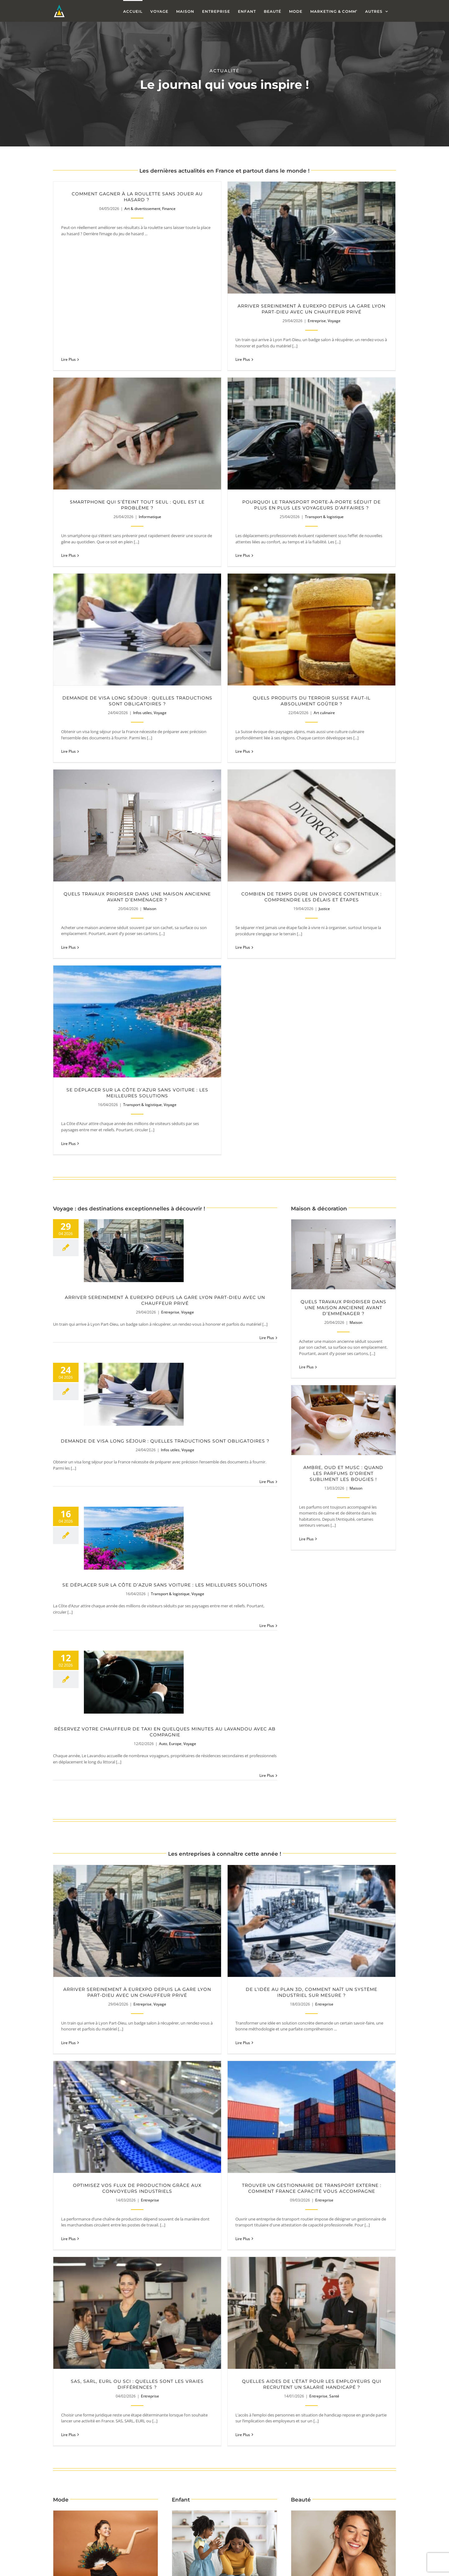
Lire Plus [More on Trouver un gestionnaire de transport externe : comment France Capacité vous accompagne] (68, 1751)
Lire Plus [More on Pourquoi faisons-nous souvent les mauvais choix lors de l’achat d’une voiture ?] (385, 2216)
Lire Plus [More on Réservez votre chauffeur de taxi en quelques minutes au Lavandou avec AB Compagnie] (266, 1309)
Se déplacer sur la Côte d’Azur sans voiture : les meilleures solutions (370, 647)
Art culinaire (382, 490)
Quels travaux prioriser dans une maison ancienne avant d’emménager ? (137, 647)
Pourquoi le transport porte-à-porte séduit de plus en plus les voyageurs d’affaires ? (137, 478)
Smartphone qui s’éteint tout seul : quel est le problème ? (369, 309)
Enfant (231, 1915)
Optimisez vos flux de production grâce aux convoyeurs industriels (370, 1525)
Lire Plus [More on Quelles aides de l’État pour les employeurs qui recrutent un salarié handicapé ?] (301, 1751)
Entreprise (259, 320)
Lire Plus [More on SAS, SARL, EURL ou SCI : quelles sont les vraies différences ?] (184, 1751)
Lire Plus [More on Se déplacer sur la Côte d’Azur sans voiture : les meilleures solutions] (266, 1159)
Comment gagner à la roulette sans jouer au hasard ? (137, 197)
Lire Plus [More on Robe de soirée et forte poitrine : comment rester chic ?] (68, 1966)
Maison (149, 659)
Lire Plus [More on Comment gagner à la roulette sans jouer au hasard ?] (68, 247)
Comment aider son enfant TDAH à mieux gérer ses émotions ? (224, 1900)
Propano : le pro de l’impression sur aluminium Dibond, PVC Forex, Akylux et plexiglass (254, 2568)
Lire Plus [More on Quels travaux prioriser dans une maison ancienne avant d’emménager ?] (306, 900)
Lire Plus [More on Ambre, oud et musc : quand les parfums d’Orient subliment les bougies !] (306, 1072)
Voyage (276, 320)
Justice (266, 659)
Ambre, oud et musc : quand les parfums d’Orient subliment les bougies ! (343, 1006)
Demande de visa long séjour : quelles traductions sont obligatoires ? (254, 478)
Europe (175, 1277)
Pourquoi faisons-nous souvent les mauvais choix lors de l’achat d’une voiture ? (329, 2166)
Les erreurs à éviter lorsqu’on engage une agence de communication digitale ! (370, 2568)
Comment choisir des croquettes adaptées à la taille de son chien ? (151, 2166)
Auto (163, 1277)
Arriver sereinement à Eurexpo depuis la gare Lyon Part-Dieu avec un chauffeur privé (253, 309)
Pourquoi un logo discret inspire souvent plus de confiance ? (370, 2393)
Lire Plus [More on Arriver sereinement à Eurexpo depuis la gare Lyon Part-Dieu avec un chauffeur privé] (266, 871)
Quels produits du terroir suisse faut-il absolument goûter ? (370, 478)
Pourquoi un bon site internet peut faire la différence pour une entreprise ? (253, 2393)
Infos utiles (258, 490)
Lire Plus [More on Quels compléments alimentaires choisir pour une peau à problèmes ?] (306, 1960)
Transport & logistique (150, 490)
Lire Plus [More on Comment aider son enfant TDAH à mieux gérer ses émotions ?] (187, 1966)
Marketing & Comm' (150, 2404)
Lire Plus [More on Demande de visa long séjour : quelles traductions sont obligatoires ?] (266, 1015)
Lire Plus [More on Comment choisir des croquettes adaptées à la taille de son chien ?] (207, 2216)
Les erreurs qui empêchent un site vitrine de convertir (137, 2393)
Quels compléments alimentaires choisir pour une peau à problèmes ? (343, 1900)
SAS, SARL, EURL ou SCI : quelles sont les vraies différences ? (253, 1700)
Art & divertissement (142, 208)
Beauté (356, 1915)
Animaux (163, 2178)
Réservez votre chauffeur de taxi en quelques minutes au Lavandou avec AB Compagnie (165, 1265)
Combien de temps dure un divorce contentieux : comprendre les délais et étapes (253, 647)
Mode (118, 1915)
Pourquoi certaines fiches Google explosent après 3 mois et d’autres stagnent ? (137, 2568)
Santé (393, 1712)
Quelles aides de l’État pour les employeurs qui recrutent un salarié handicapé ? (370, 1700)
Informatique (382, 320)
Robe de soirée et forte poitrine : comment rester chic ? (105, 1900)
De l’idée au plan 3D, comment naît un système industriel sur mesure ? (253, 1525)
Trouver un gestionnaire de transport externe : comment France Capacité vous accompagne (137, 1700)
